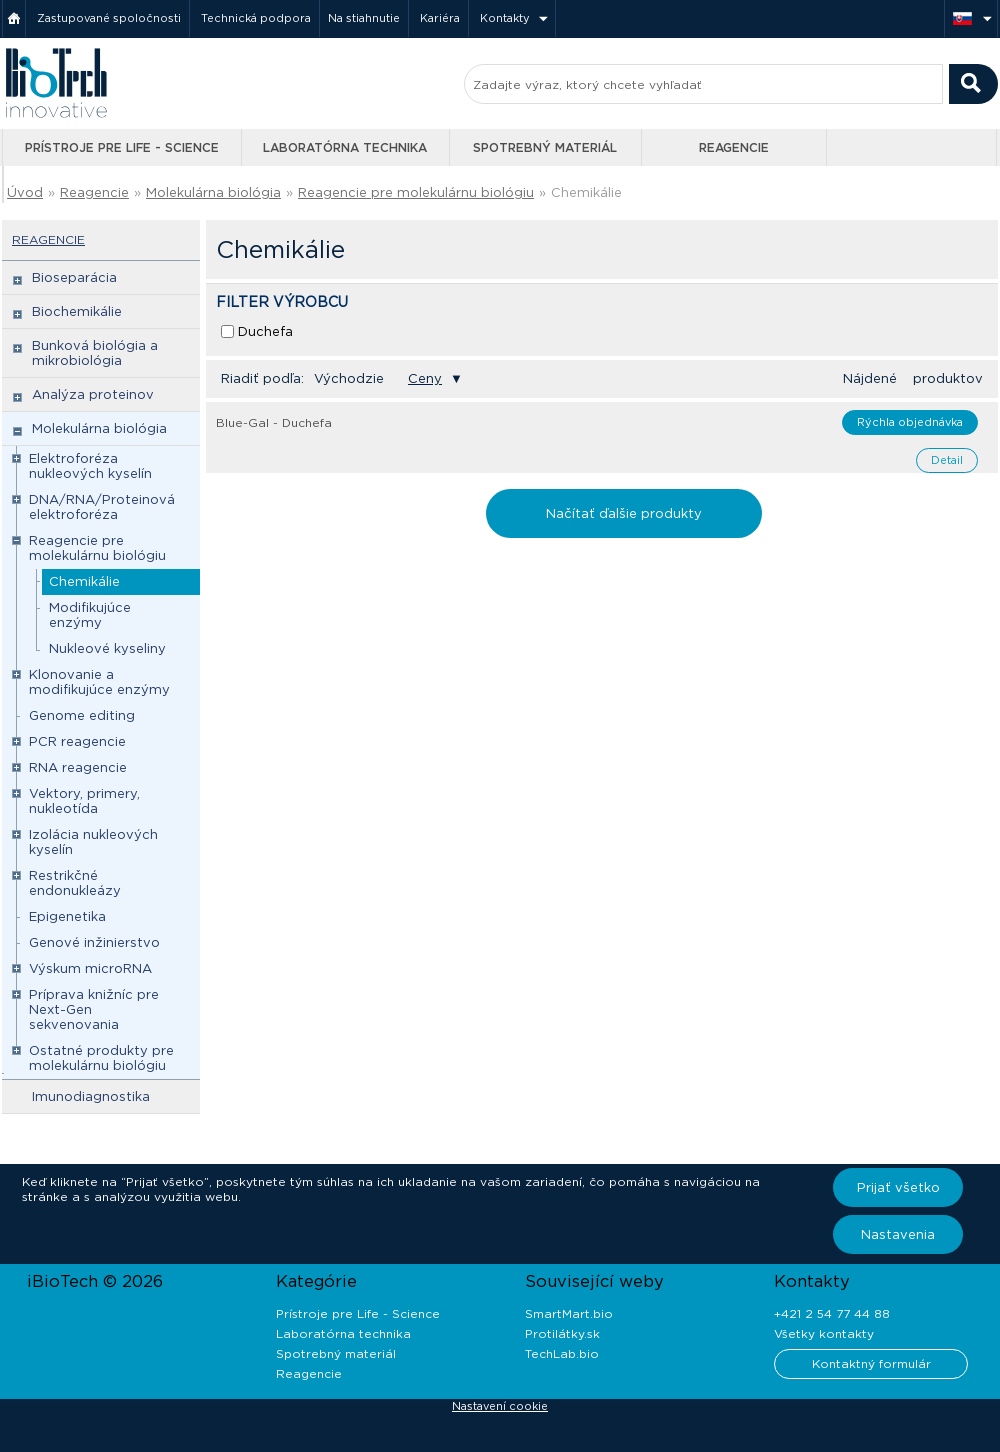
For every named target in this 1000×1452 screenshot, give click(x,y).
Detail (947, 460)
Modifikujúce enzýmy (90, 615)
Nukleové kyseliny (107, 648)
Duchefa (265, 331)
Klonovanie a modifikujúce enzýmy (99, 682)
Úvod (25, 192)
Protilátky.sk (562, 1333)
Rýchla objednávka (910, 422)
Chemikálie (586, 192)
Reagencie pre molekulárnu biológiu (416, 192)
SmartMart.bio (569, 1313)
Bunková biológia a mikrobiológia (95, 353)
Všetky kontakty (824, 1333)
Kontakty (505, 18)
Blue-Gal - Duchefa (274, 422)
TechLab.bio (562, 1353)
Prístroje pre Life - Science (122, 147)
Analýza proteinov (93, 394)
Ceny (425, 378)
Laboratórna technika (345, 147)
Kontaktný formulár (871, 1363)
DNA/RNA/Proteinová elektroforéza (102, 507)
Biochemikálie (77, 311)
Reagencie (734, 147)
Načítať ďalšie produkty (624, 513)
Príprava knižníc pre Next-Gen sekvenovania (94, 1009)
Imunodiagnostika (91, 1096)
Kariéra (440, 18)
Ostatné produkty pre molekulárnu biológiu (101, 1058)
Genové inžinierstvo (94, 942)
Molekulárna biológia (213, 192)
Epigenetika (67, 916)
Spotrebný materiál (545, 147)
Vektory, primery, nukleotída (84, 801)
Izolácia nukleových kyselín (93, 842)
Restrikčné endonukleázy (75, 883)
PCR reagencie (77, 741)
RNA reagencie (78, 767)
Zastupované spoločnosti (109, 18)
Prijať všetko (898, 1187)
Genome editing (82, 715)
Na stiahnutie (364, 18)
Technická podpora (256, 18)
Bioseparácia (74, 277)
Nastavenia (898, 1234)
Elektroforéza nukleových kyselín (90, 466)
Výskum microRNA (90, 968)
